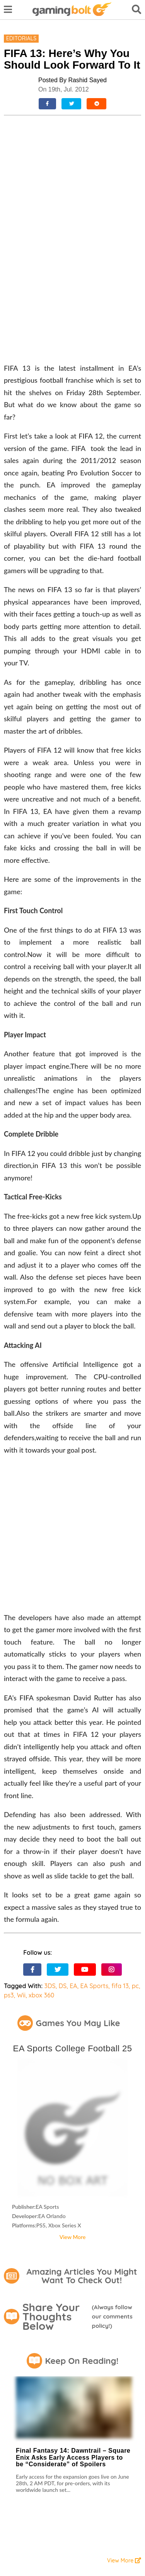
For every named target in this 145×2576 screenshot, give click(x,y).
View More (73, 2107)
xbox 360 (41, 1866)
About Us (46, 2491)
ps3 (9, 1866)
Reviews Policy (95, 2473)
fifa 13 (120, 1857)
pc (135, 1857)
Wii (21, 1866)
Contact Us (16, 2491)
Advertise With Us (23, 2502)
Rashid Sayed (87, 80)
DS (63, 1857)
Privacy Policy (56, 2473)
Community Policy (23, 2480)
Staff (70, 2491)
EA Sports (94, 1857)
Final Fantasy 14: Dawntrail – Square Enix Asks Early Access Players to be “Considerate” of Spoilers (73, 2328)
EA (73, 1857)
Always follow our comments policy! (112, 2187)
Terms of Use (18, 2473)
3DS (50, 1857)
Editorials (21, 38)
